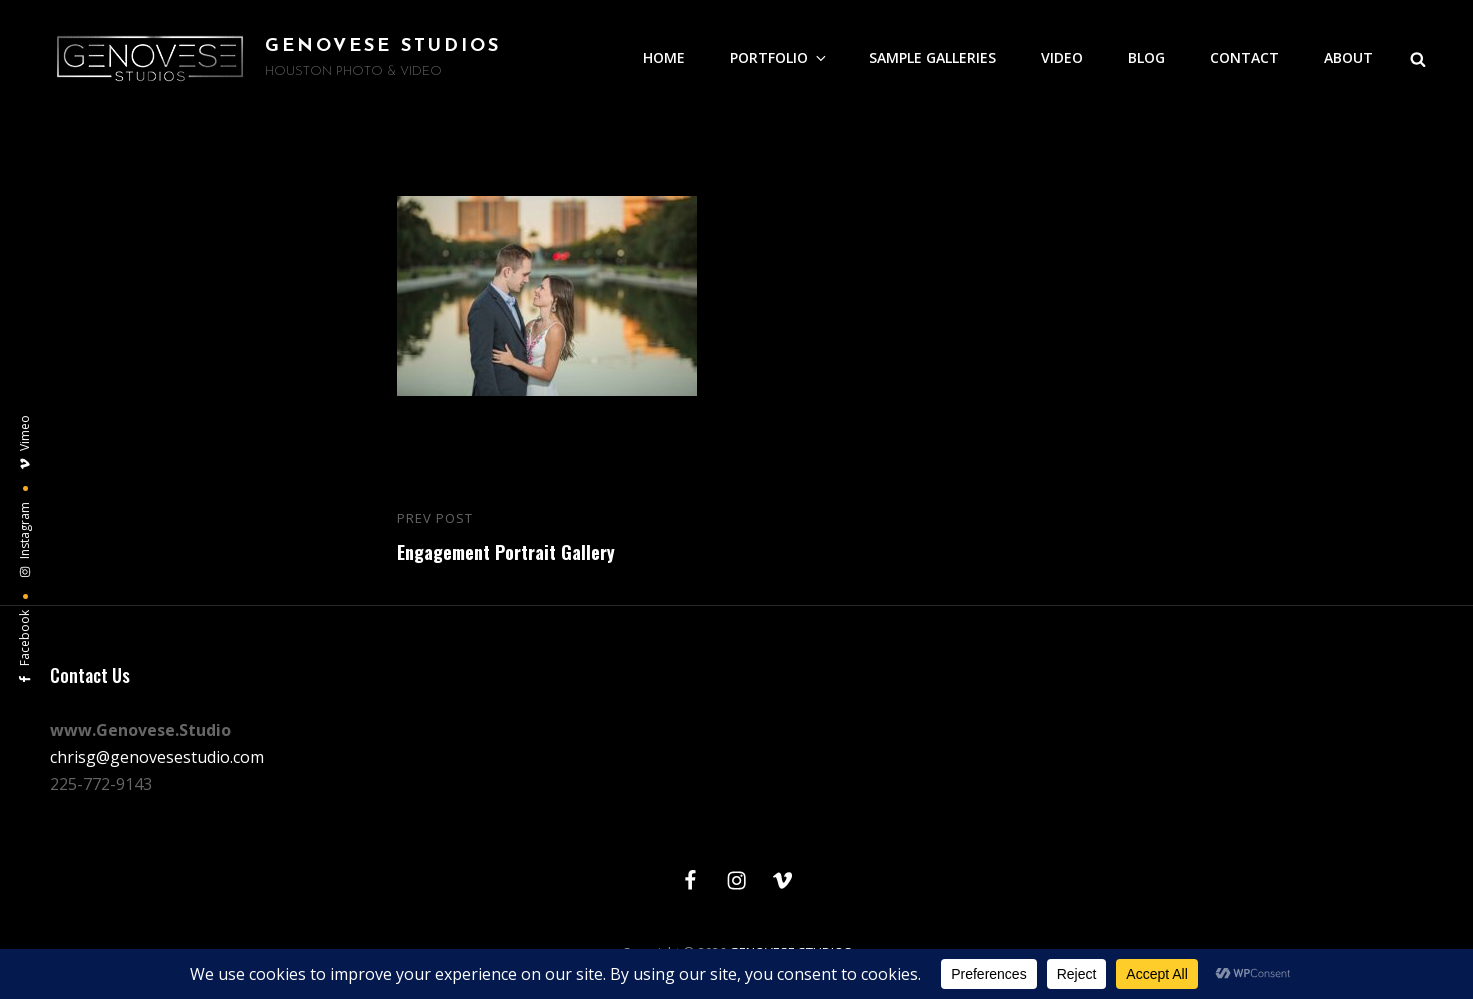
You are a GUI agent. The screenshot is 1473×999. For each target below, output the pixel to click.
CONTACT (1244, 57)
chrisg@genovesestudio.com (157, 757)
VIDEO (1062, 57)
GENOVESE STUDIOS (383, 46)
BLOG (1146, 57)
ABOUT (1348, 57)
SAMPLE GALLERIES (932, 57)
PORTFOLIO (779, 57)
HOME (664, 57)
